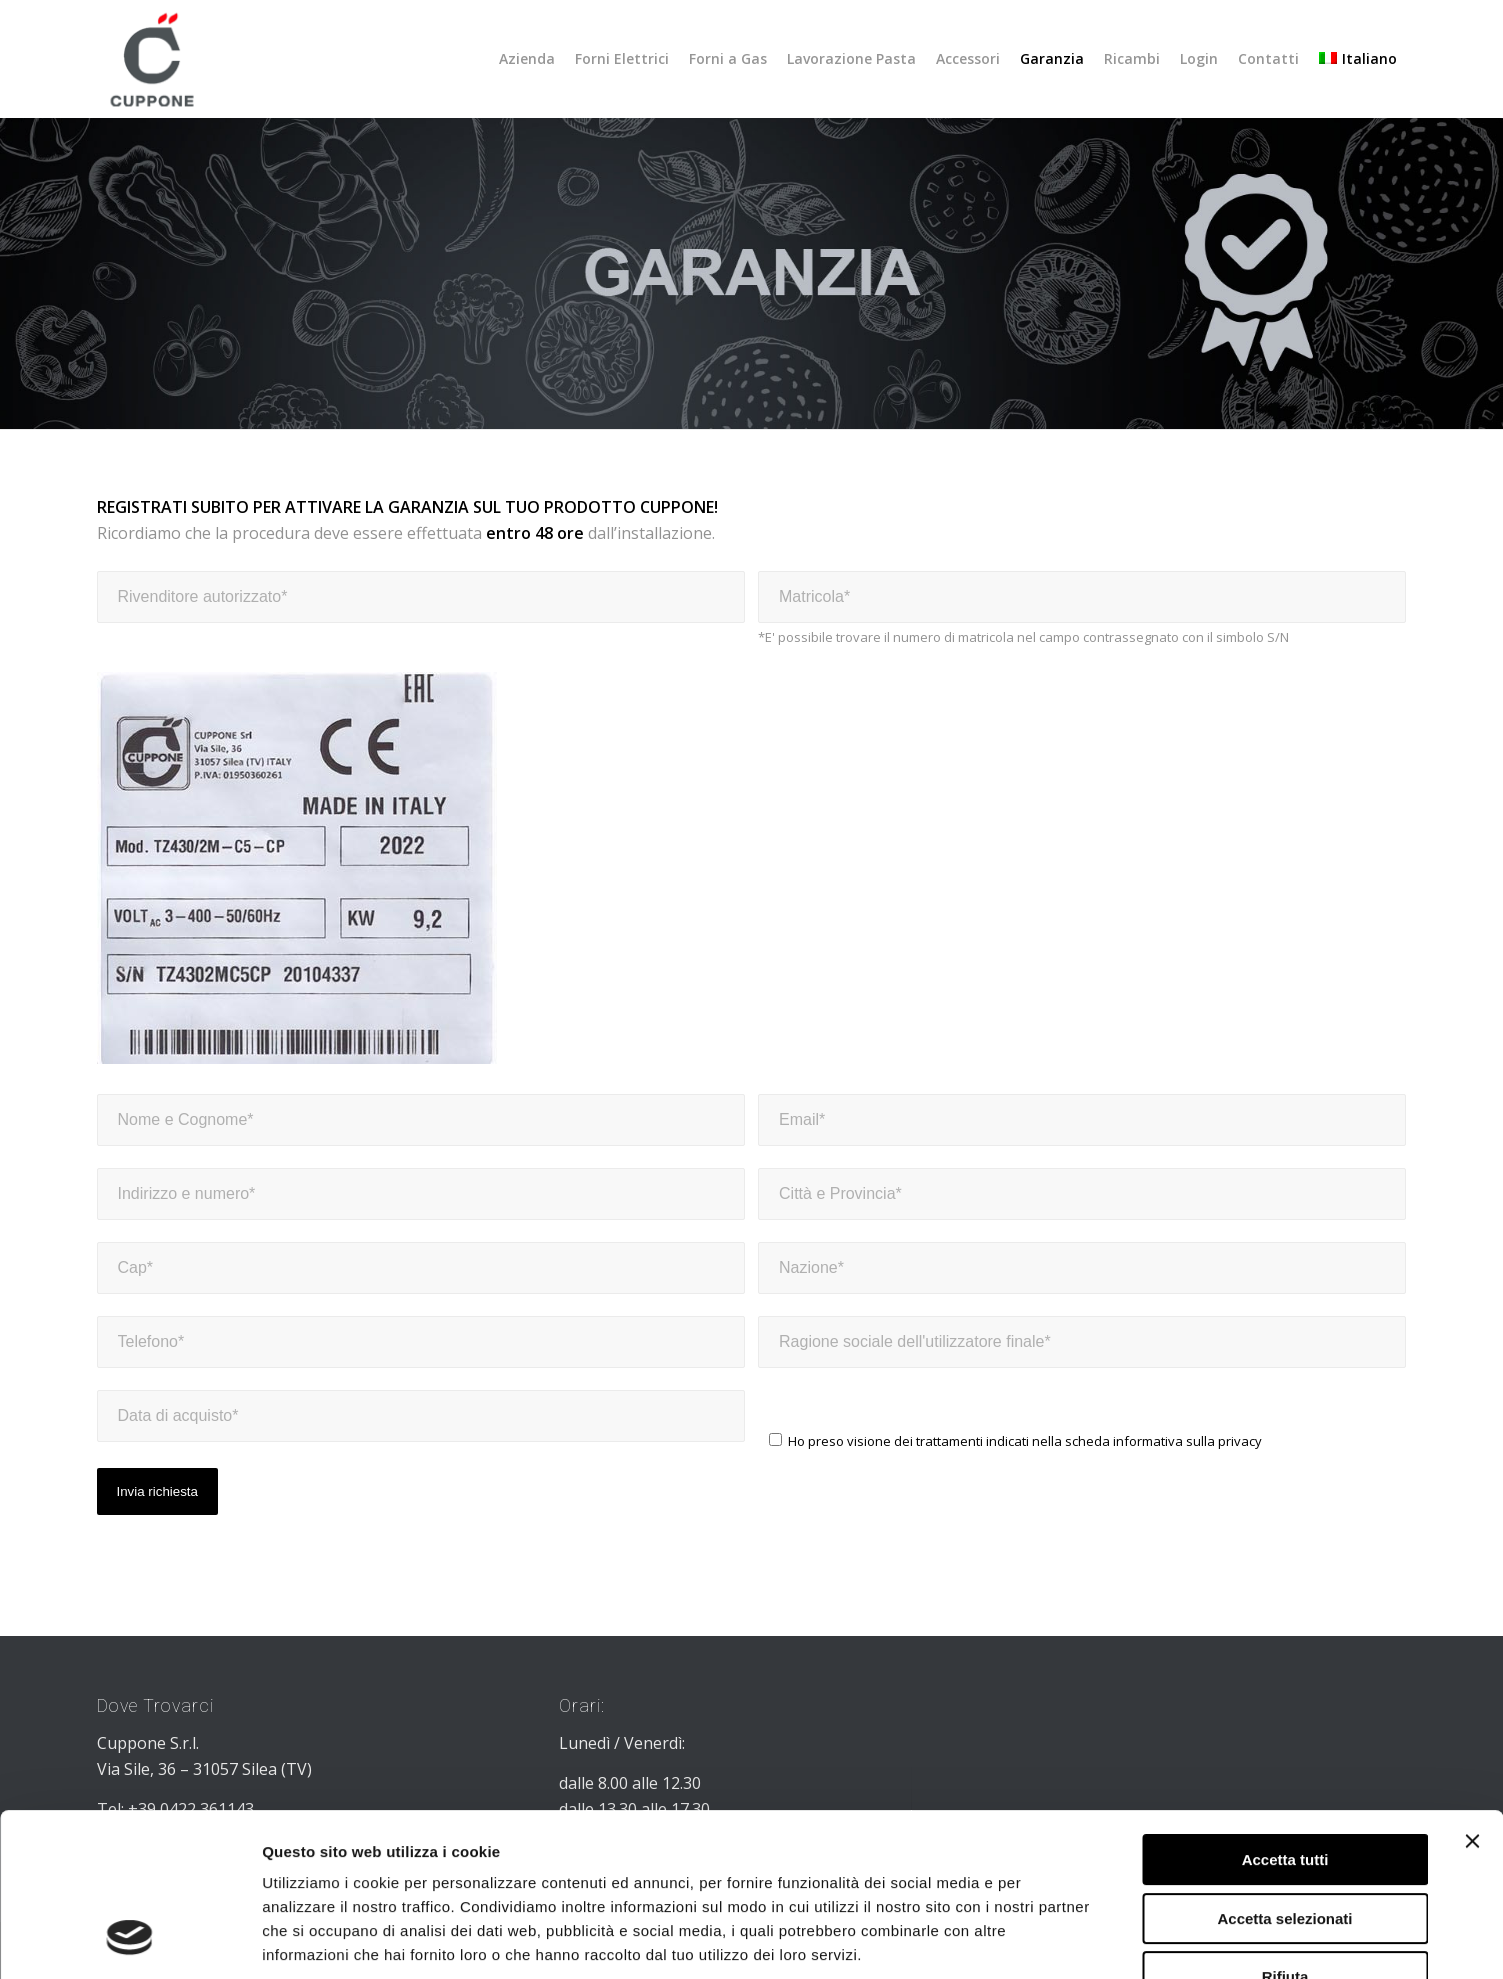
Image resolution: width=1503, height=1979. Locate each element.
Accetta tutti (1285, 1714)
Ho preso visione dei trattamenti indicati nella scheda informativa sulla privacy (1025, 1441)
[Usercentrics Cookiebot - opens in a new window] (129, 1940)
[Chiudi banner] (1472, 1696)
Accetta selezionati (1284, 1773)
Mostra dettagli (1048, 1939)
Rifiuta (1285, 1831)
